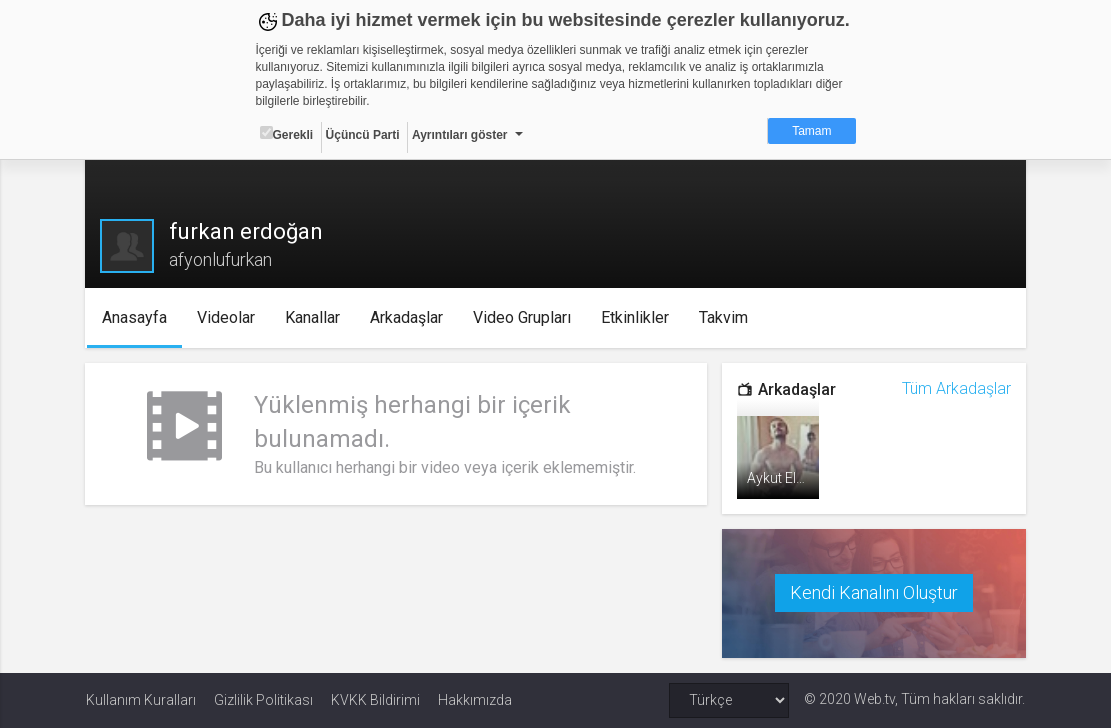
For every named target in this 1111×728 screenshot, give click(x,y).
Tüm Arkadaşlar (955, 388)
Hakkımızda (475, 700)
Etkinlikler (636, 317)
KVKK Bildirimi (375, 700)
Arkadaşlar (407, 317)
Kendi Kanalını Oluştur (874, 592)
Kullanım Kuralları (141, 700)
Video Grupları (523, 317)
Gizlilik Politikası (263, 700)
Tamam (811, 131)
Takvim (724, 317)
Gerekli (287, 134)
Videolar (227, 317)
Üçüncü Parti (363, 135)
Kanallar (313, 317)
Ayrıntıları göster (460, 135)
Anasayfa (135, 317)
